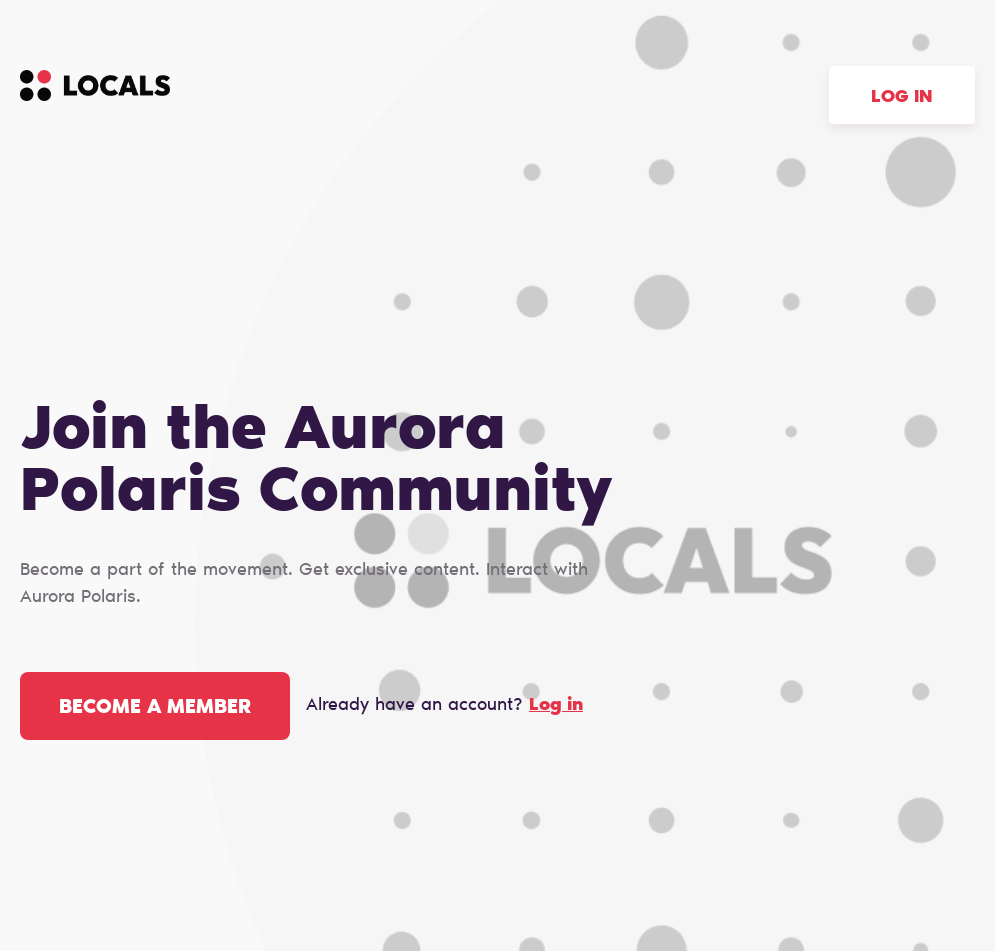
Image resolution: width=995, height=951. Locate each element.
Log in (902, 98)
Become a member (155, 708)
